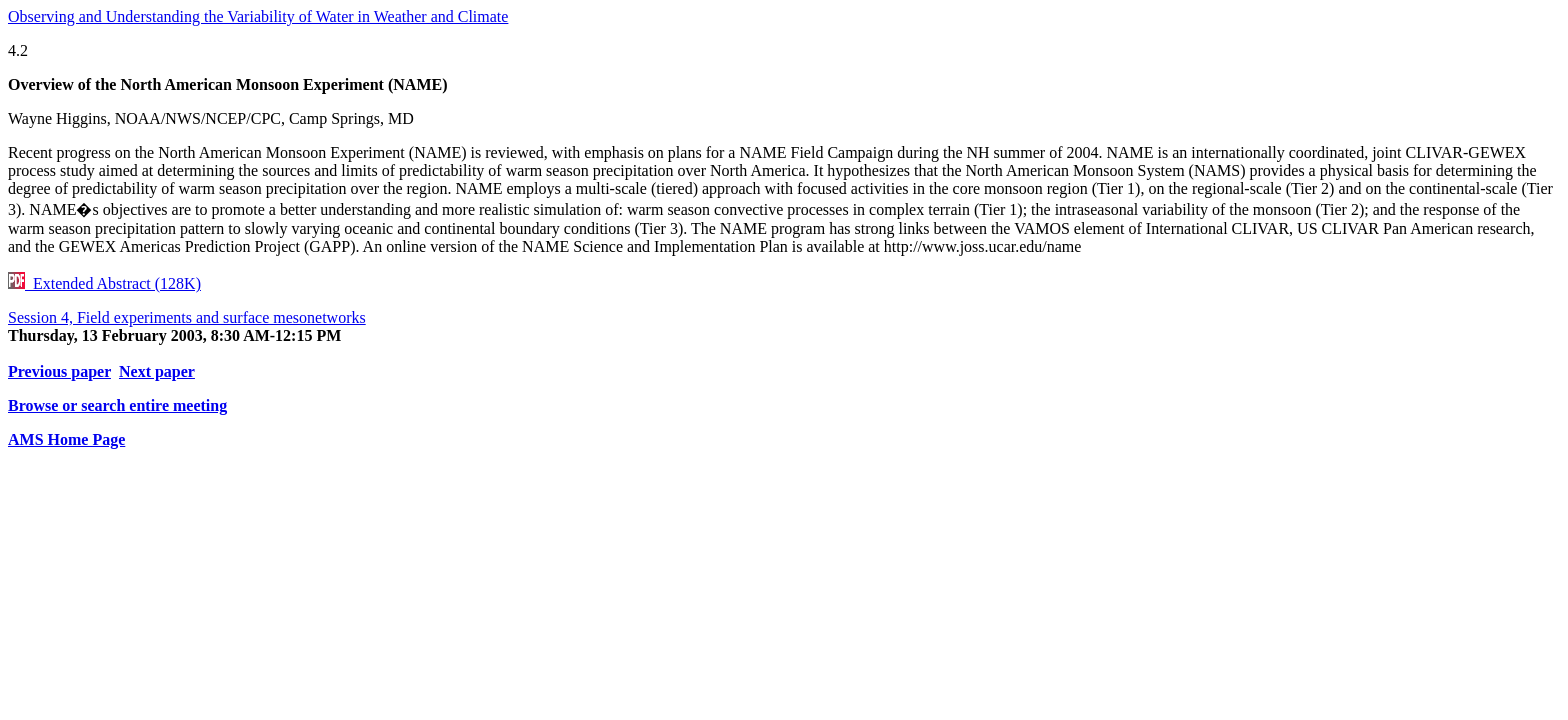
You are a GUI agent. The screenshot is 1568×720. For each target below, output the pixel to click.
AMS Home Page (66, 439)
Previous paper (59, 371)
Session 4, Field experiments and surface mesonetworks (187, 317)
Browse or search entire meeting (117, 405)
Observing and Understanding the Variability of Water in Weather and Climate (258, 16)
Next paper (157, 371)
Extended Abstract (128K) (104, 283)
